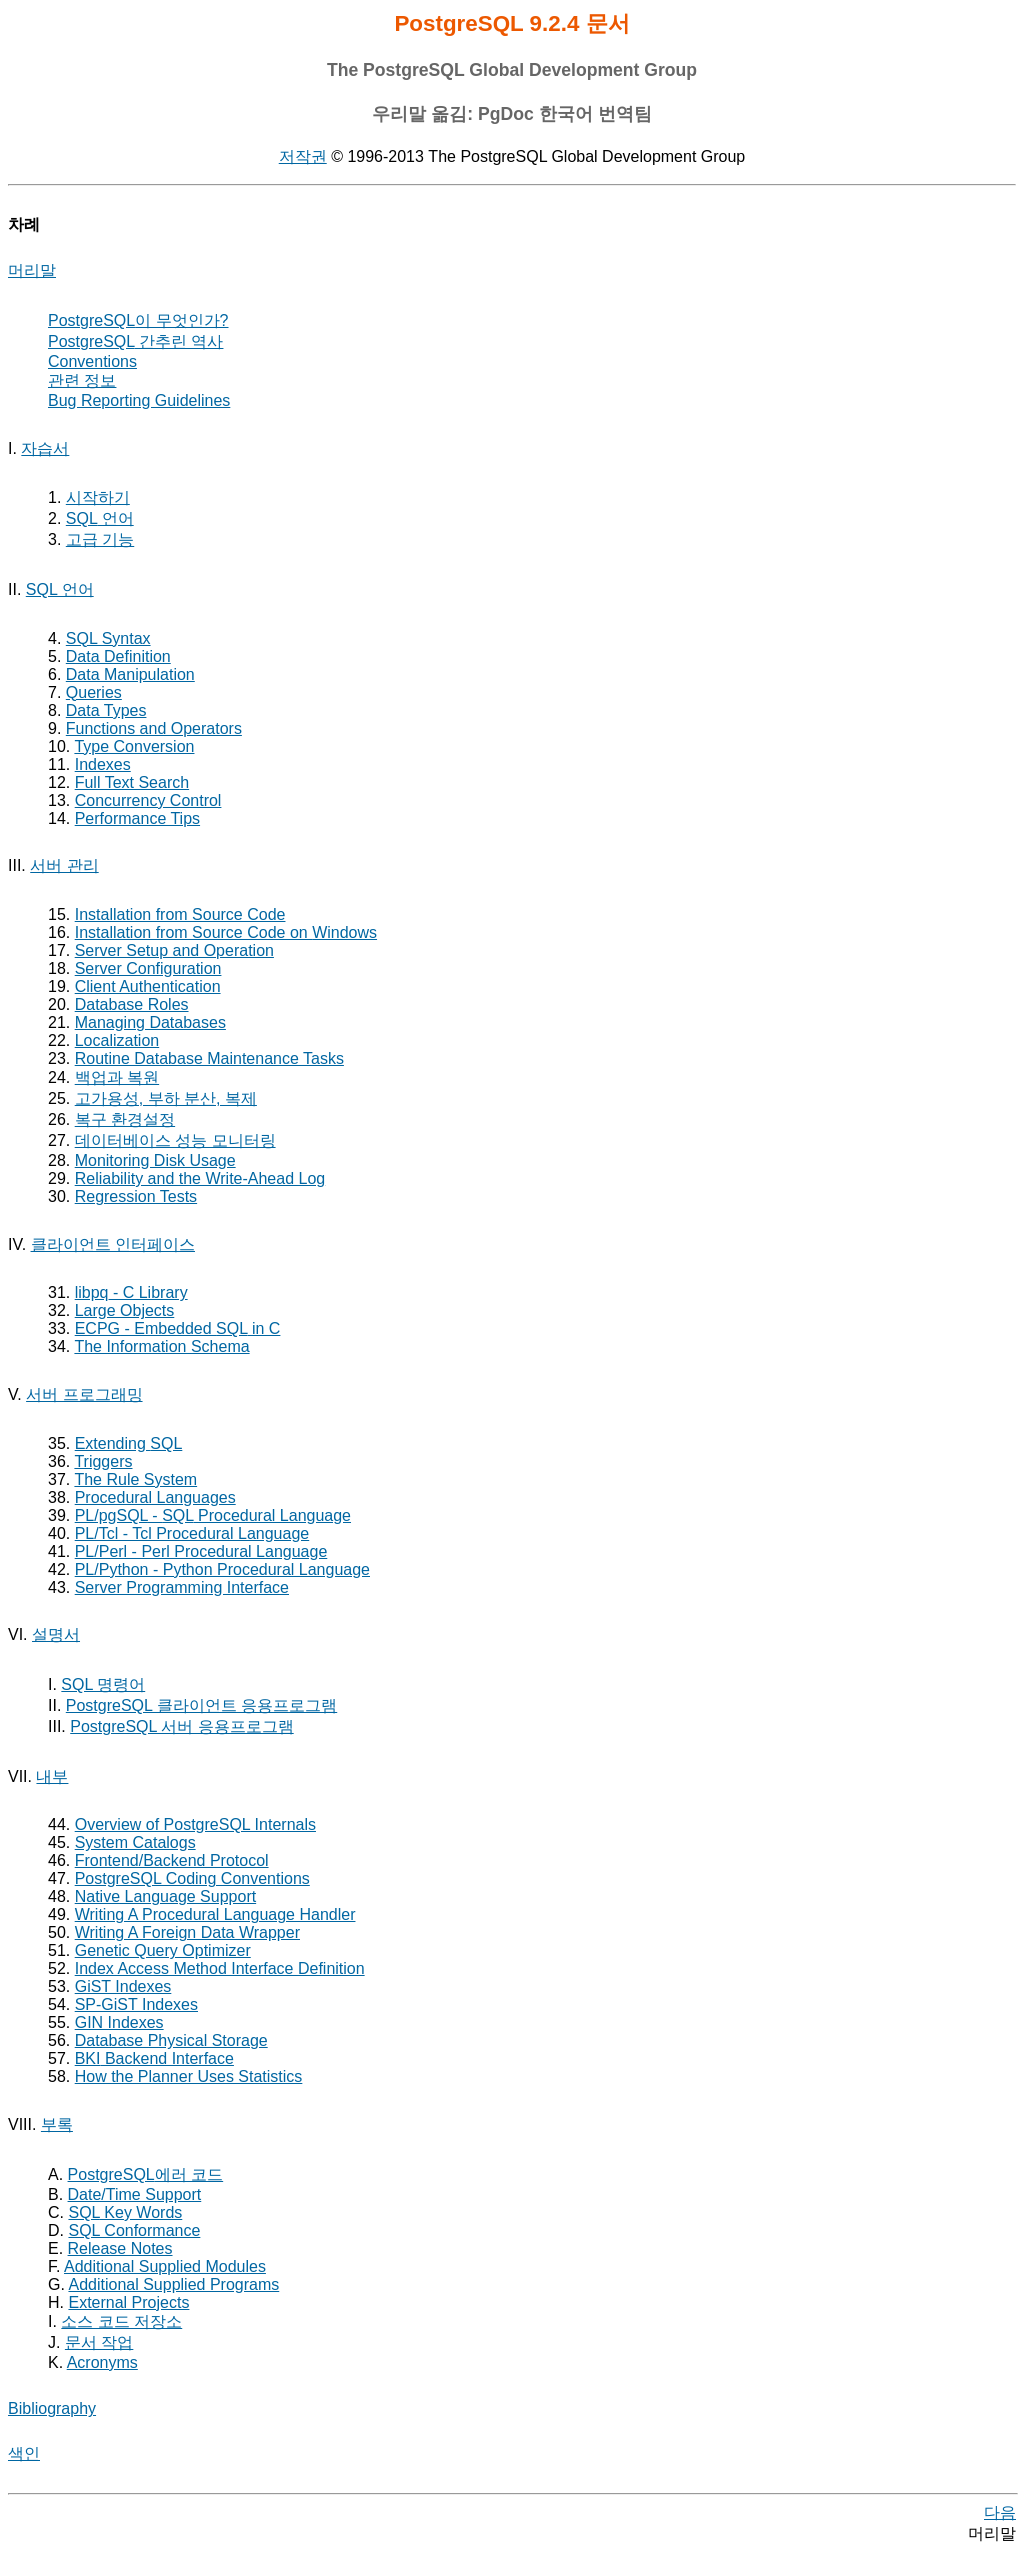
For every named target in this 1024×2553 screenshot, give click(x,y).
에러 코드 (146, 2174)
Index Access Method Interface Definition (220, 1968)
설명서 (56, 1634)
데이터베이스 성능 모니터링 (175, 1140)
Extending (129, 1443)
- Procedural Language (213, 1515)
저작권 (303, 156)
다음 (1000, 2512)
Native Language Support (165, 1896)
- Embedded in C (178, 1328)
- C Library (131, 1292)
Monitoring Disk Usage (155, 1160)
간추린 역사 (135, 341)
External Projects (128, 2302)
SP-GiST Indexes (136, 2004)
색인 (24, 2453)
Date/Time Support (135, 2194)
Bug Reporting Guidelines (139, 400)
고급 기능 (100, 539)
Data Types (106, 710)
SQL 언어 (60, 589)
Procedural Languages (155, 1497)
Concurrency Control (148, 800)
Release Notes (120, 2248)
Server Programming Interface (182, 1587)
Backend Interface (154, 2058)
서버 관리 (64, 865)
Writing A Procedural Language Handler (215, 1914)
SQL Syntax (108, 638)
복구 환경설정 (125, 1119)
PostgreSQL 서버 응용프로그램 (181, 1726)
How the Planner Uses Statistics (189, 2076)
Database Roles (132, 1004)
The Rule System (135, 1479)
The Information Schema (161, 1346)
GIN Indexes (119, 2022)
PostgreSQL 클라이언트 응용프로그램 (201, 1705)
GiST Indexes (123, 1986)
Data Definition (118, 656)
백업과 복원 (117, 1077)
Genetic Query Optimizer (163, 1950)
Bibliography (52, 2408)
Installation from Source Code (180, 914)
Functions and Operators (154, 728)
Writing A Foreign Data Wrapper (187, 1932)
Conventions (92, 361)
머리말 (32, 270)
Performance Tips (137, 818)
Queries (94, 692)
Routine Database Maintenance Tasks (209, 1058)
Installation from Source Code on (226, 932)
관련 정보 (82, 380)
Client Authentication (148, 986)
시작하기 (98, 497)
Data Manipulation (130, 674)
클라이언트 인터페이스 (113, 1244)
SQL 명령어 (103, 1684)
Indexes (103, 764)
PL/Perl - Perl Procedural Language (201, 1551)
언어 (100, 518)
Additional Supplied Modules (165, 2266)
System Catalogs (135, 1842)
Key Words (125, 2212)
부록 (57, 2124)
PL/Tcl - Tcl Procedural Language (192, 1533)
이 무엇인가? (138, 320)
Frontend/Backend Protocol (172, 1860)
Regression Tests (136, 1196)
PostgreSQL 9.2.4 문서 (511, 23)
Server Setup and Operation (174, 950)
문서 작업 (99, 2342)
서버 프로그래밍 (84, 1394)
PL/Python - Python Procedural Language (222, 1569)
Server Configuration (148, 968)
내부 (52, 1776)
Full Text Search (132, 782)
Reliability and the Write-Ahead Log (200, 1178)
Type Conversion (134, 746)
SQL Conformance (134, 2230)
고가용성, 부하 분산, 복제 (166, 1098)
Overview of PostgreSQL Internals (195, 1824)
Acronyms (102, 2362)
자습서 (45, 448)
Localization (117, 1040)
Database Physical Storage (171, 2040)
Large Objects (125, 1310)
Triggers (103, 1461)
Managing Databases (150, 1022)
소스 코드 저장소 (121, 2321)
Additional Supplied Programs (173, 2284)
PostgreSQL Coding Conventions (192, 1878)
